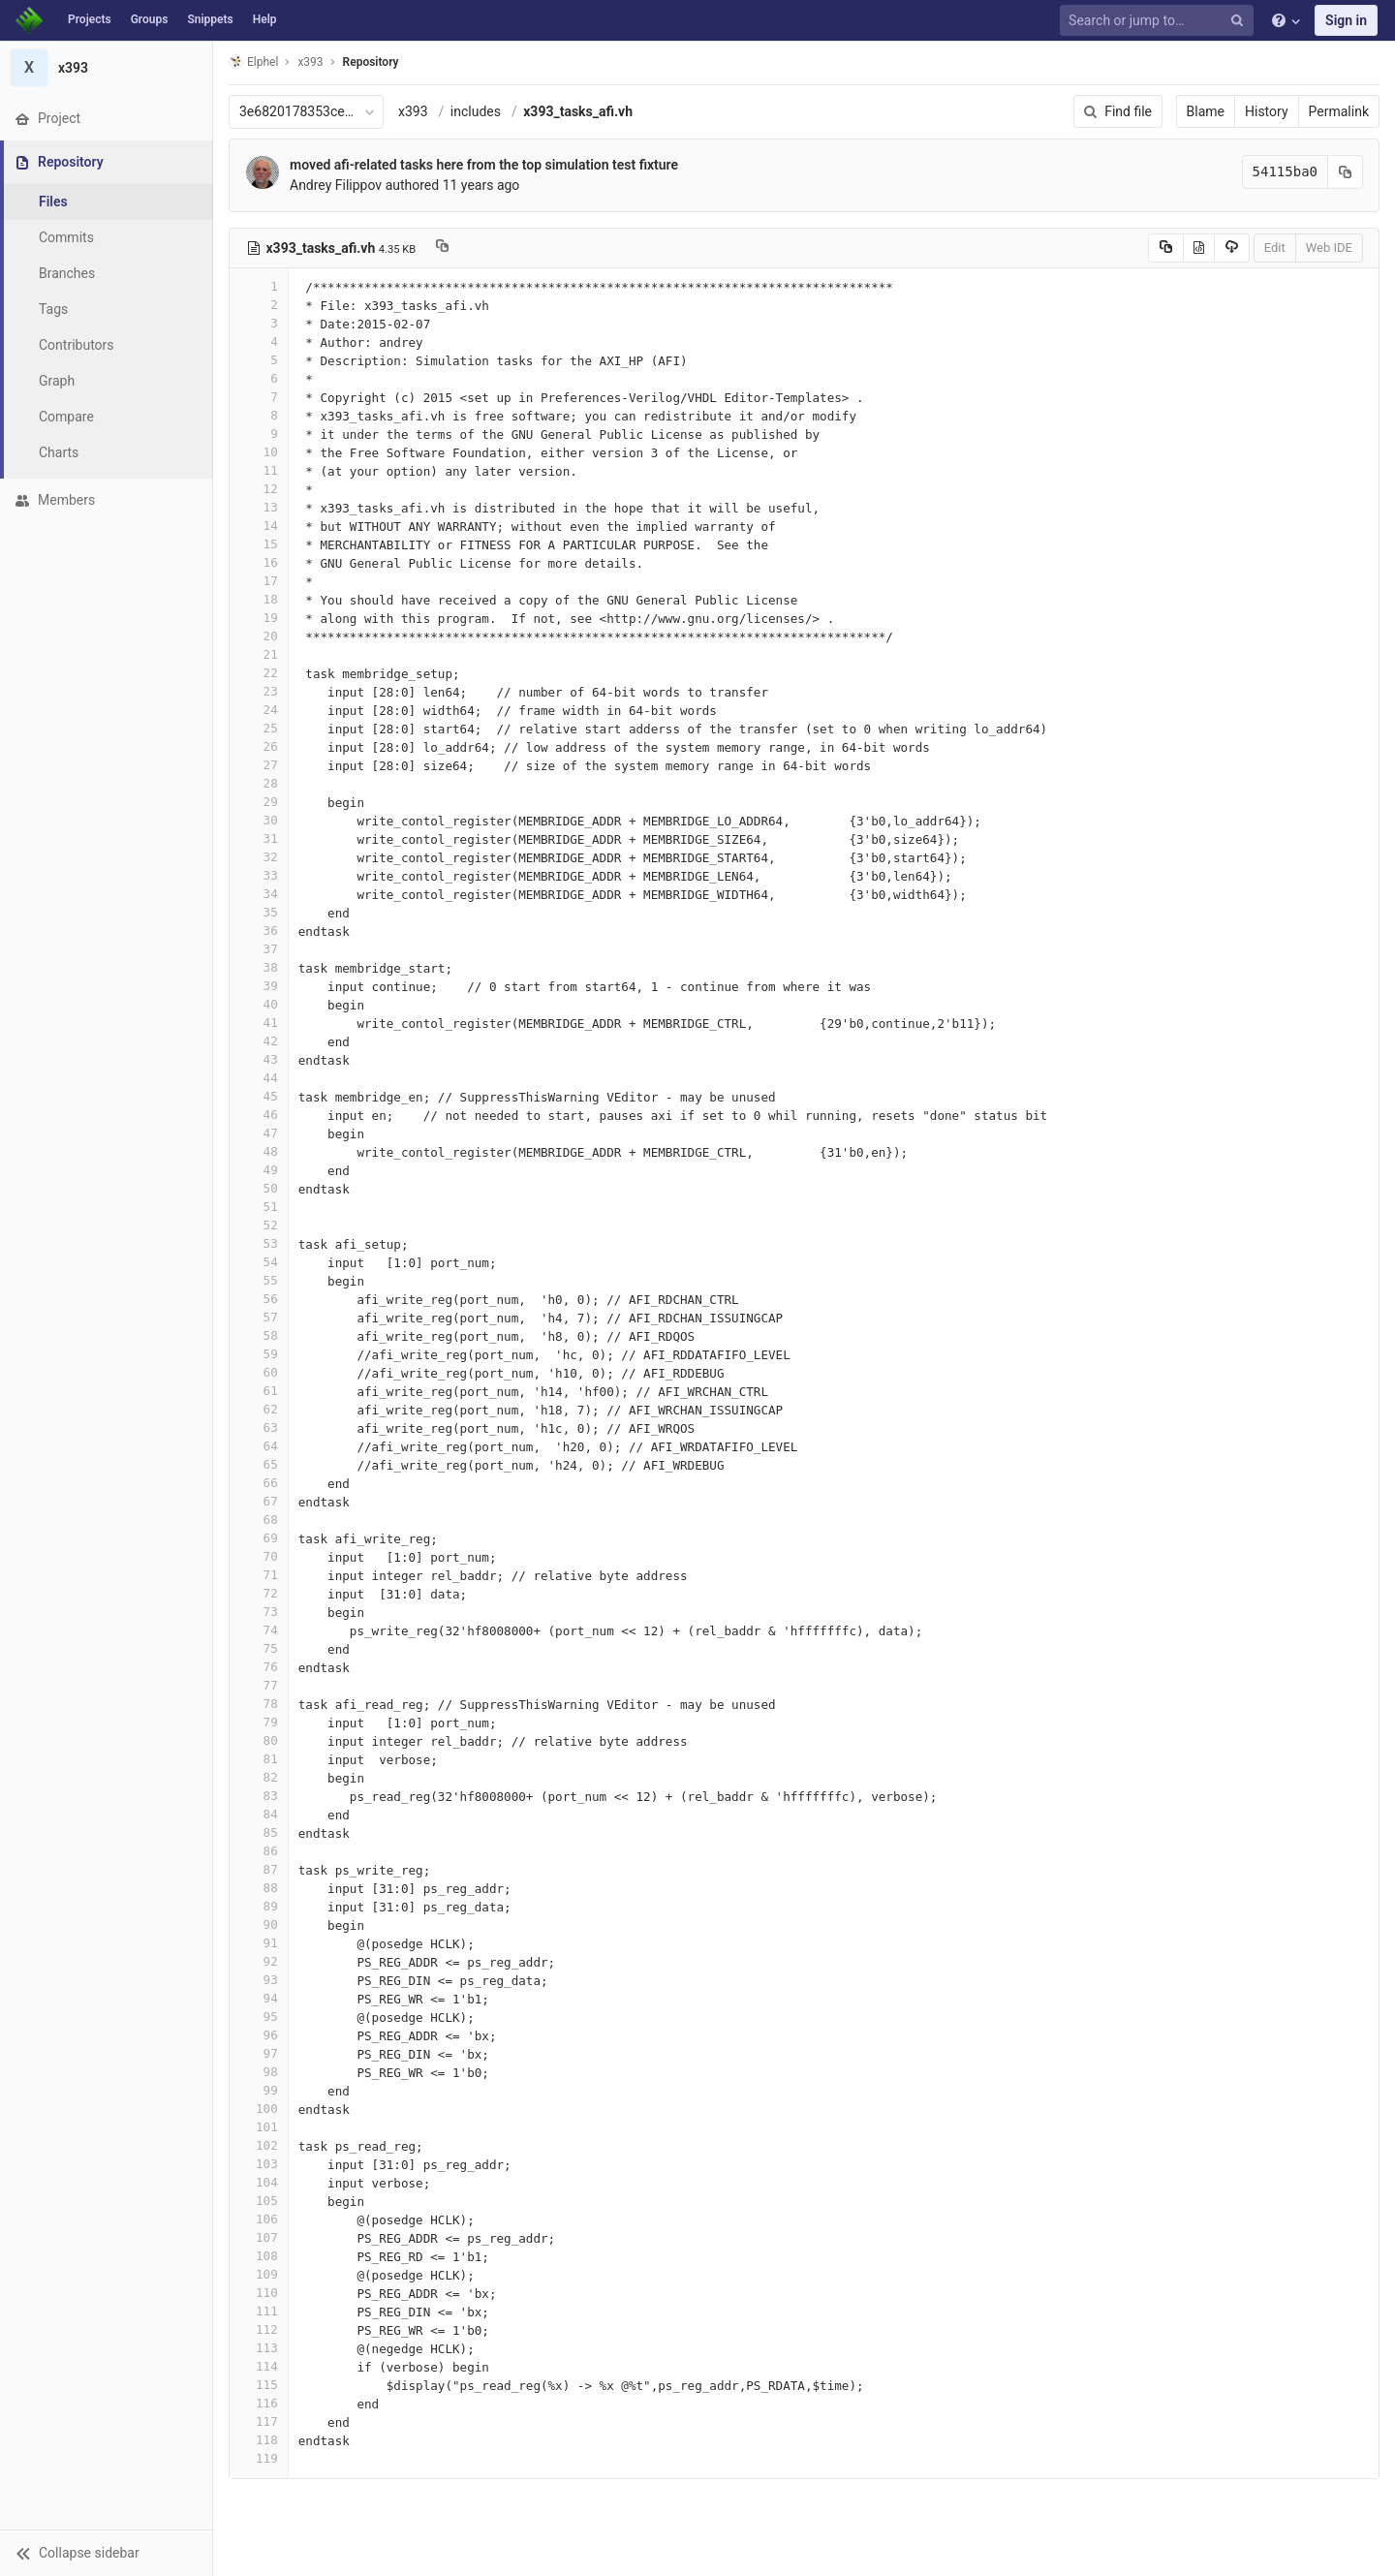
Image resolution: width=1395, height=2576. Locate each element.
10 (258, 452)
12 (258, 488)
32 (258, 857)
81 (258, 1759)
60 (258, 1372)
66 (258, 1482)
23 (258, 691)
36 (258, 930)
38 (258, 967)
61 (258, 1390)
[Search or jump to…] (1160, 21)
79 (258, 1722)
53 (258, 1243)
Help (265, 19)
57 (258, 1317)
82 (258, 1777)
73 (258, 1611)
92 (258, 1961)
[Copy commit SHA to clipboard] (1345, 172)
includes (475, 111)
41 (258, 1022)
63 (258, 1427)
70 (258, 1556)
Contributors (76, 345)
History (1266, 111)
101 (258, 2127)
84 (258, 1814)
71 (258, 1574)
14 (258, 525)
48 (258, 1151)
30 (258, 820)
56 (258, 1298)
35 (258, 912)
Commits (66, 237)
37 (258, 949)
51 (258, 1206)
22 (258, 673)
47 (258, 1133)
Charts (58, 452)
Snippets (209, 19)
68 (258, 1519)
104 (258, 2182)
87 (258, 1869)
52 (258, 1225)
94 (258, 1998)
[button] (106, 2552)
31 (258, 838)
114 (258, 2366)
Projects (89, 19)
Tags (53, 309)
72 (258, 1593)
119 (258, 2458)
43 (258, 1059)
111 (258, 2311)
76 (258, 1667)
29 (258, 801)
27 (258, 765)
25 (258, 728)
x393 (413, 111)
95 (258, 2016)
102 (258, 2145)
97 (258, 2053)
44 (258, 1078)
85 (258, 1832)
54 (258, 1262)
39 (258, 985)
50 (258, 1188)
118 (258, 2440)
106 (258, 2219)
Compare (66, 416)
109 (258, 2274)
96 (258, 2035)
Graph (57, 380)
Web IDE (1329, 247)
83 (258, 1795)
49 (258, 1170)
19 (258, 617)
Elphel (253, 61)
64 (258, 1446)
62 (258, 1409)
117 (258, 2421)
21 (258, 654)
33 (258, 875)
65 (258, 1464)
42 (258, 1041)
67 (258, 1501)
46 (258, 1114)
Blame (1205, 111)
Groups (150, 19)
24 (258, 709)
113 (258, 2348)
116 (258, 2403)
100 (258, 2108)
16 (258, 562)
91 (258, 1943)
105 (258, 2200)
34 (258, 893)
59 (258, 1354)
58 (258, 1335)
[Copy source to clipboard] (1166, 248)
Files (53, 201)
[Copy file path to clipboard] (442, 248)
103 (258, 2164)
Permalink (1339, 111)
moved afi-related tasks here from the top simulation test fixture (484, 164)
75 (258, 1648)
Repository (371, 62)
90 (258, 1924)
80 (258, 1740)
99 (258, 2090)
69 (258, 1538)
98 (258, 2071)
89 (258, 1906)
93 (258, 1979)
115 (258, 2384)
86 (258, 1851)
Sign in (1346, 20)
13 (258, 507)
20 (258, 636)
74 (258, 1630)
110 (258, 2292)
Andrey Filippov (336, 185)
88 (258, 1887)
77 (258, 1685)
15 (258, 544)
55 (258, 1280)
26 (258, 746)
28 (258, 783)
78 (258, 1703)
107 (258, 2237)
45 (258, 1096)
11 (258, 470)
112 (258, 2329)
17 (258, 581)
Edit (1275, 247)
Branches (67, 273)
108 (258, 2256)
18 (258, 599)
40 (258, 1004)
